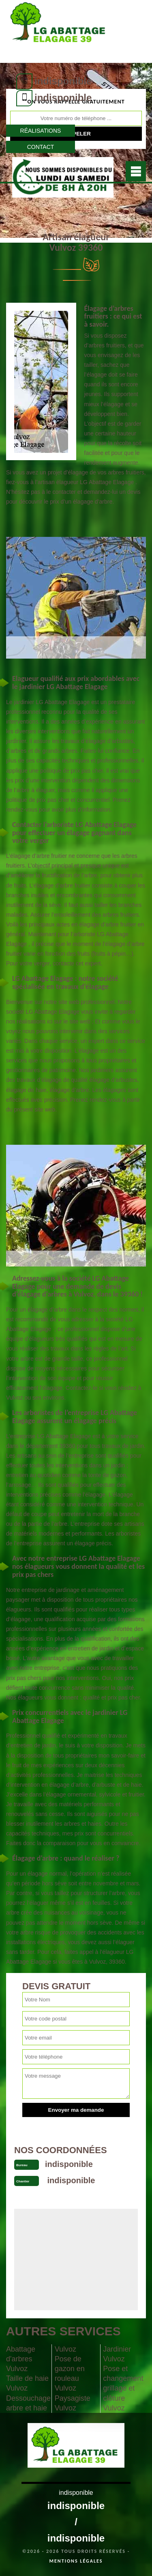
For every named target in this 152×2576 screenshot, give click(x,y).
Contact (40, 147)
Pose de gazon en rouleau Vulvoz (70, 2373)
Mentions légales (76, 2561)
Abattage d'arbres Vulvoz (20, 2359)
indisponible (63, 80)
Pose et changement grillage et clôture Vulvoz (123, 2388)
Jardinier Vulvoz (117, 2354)
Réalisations (40, 130)
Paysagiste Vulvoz (72, 2403)
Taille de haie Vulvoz (27, 2383)
